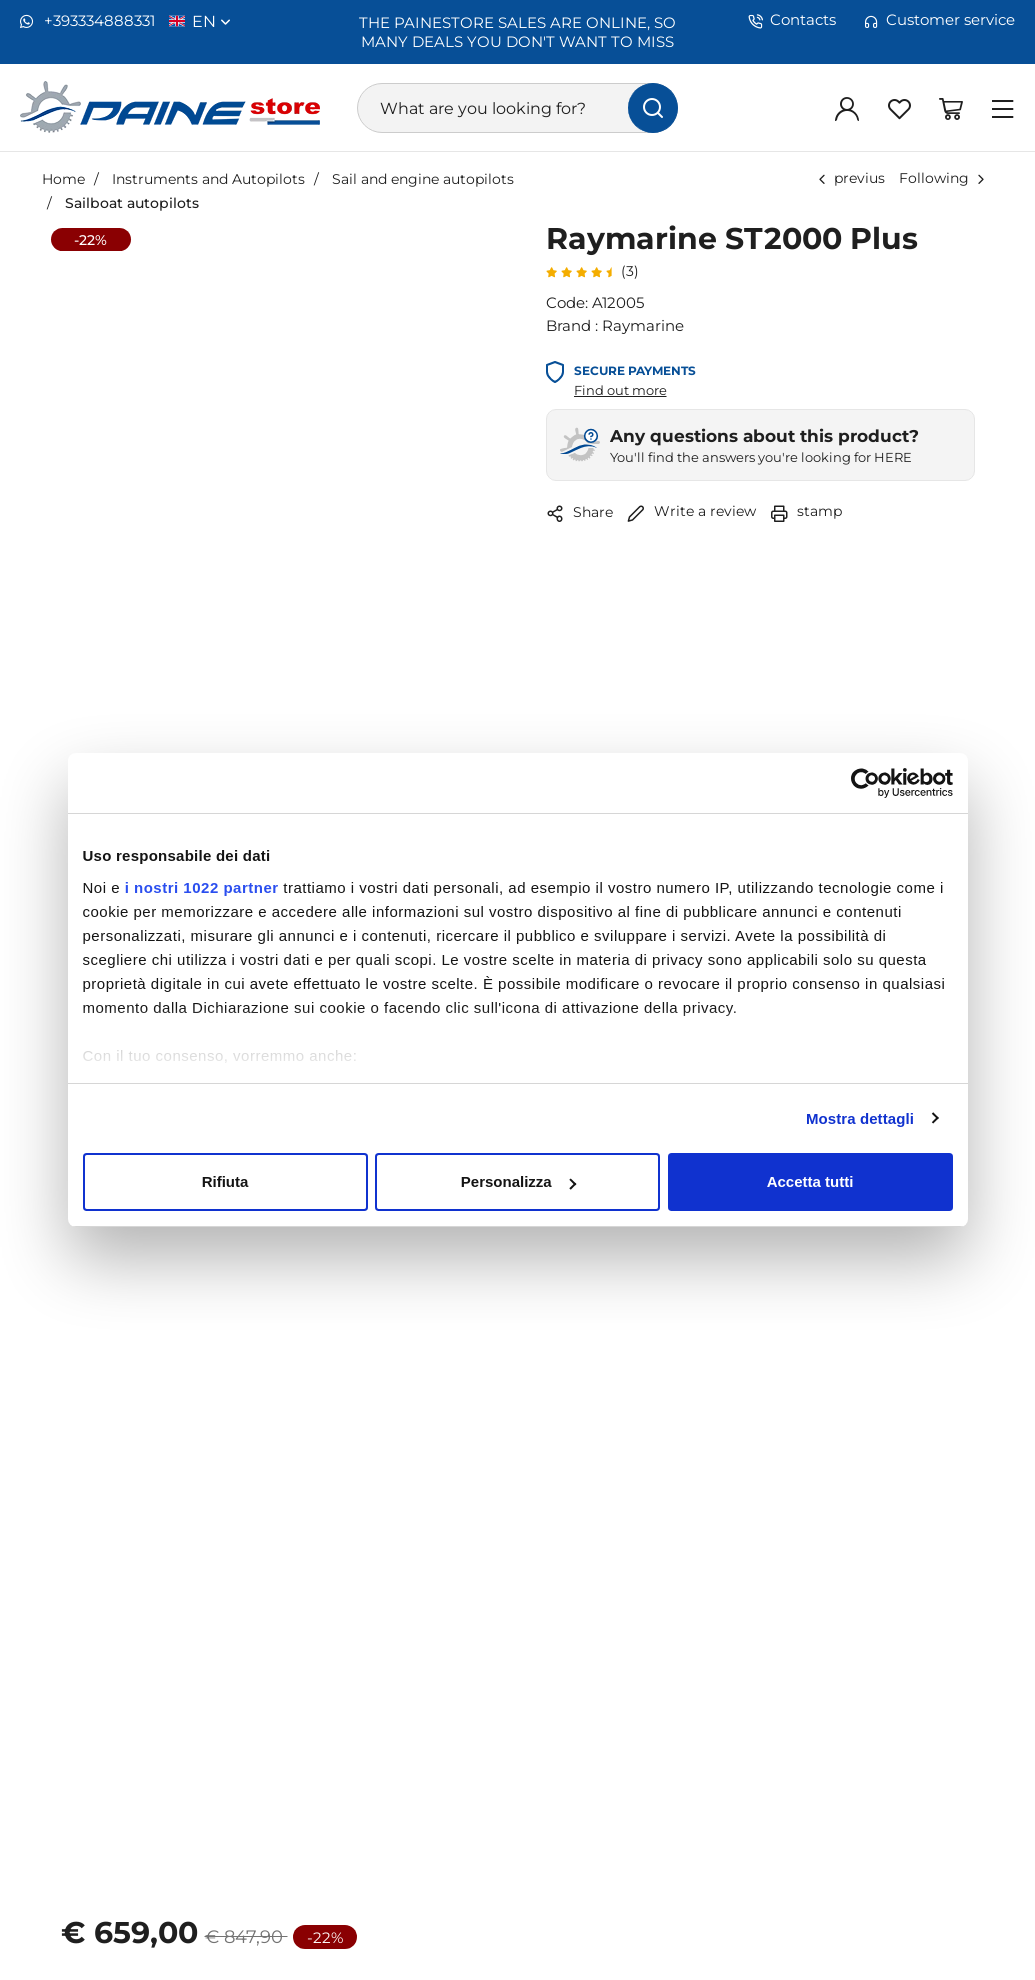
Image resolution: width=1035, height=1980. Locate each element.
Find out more (620, 390)
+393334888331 (87, 21)
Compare (750, 1921)
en (211, 21)
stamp (806, 510)
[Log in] (847, 108)
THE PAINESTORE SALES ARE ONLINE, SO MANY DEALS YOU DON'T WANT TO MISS (517, 31)
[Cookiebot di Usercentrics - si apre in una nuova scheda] (865, 783)
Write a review (691, 510)
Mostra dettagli (860, 1118)
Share (579, 512)
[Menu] (1003, 108)
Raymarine (643, 325)
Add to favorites (285, 1921)
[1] (249, 1760)
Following (934, 177)
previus (859, 177)
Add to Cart (517, 1840)
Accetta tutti (810, 1181)
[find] (653, 108)
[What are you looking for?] (517, 108)
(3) (592, 270)
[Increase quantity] (320, 1760)
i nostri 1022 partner (202, 887)
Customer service (939, 20)
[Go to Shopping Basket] (951, 108)
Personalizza (518, 1181)
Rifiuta (225, 1181)
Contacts (792, 20)
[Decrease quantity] (177, 1760)
